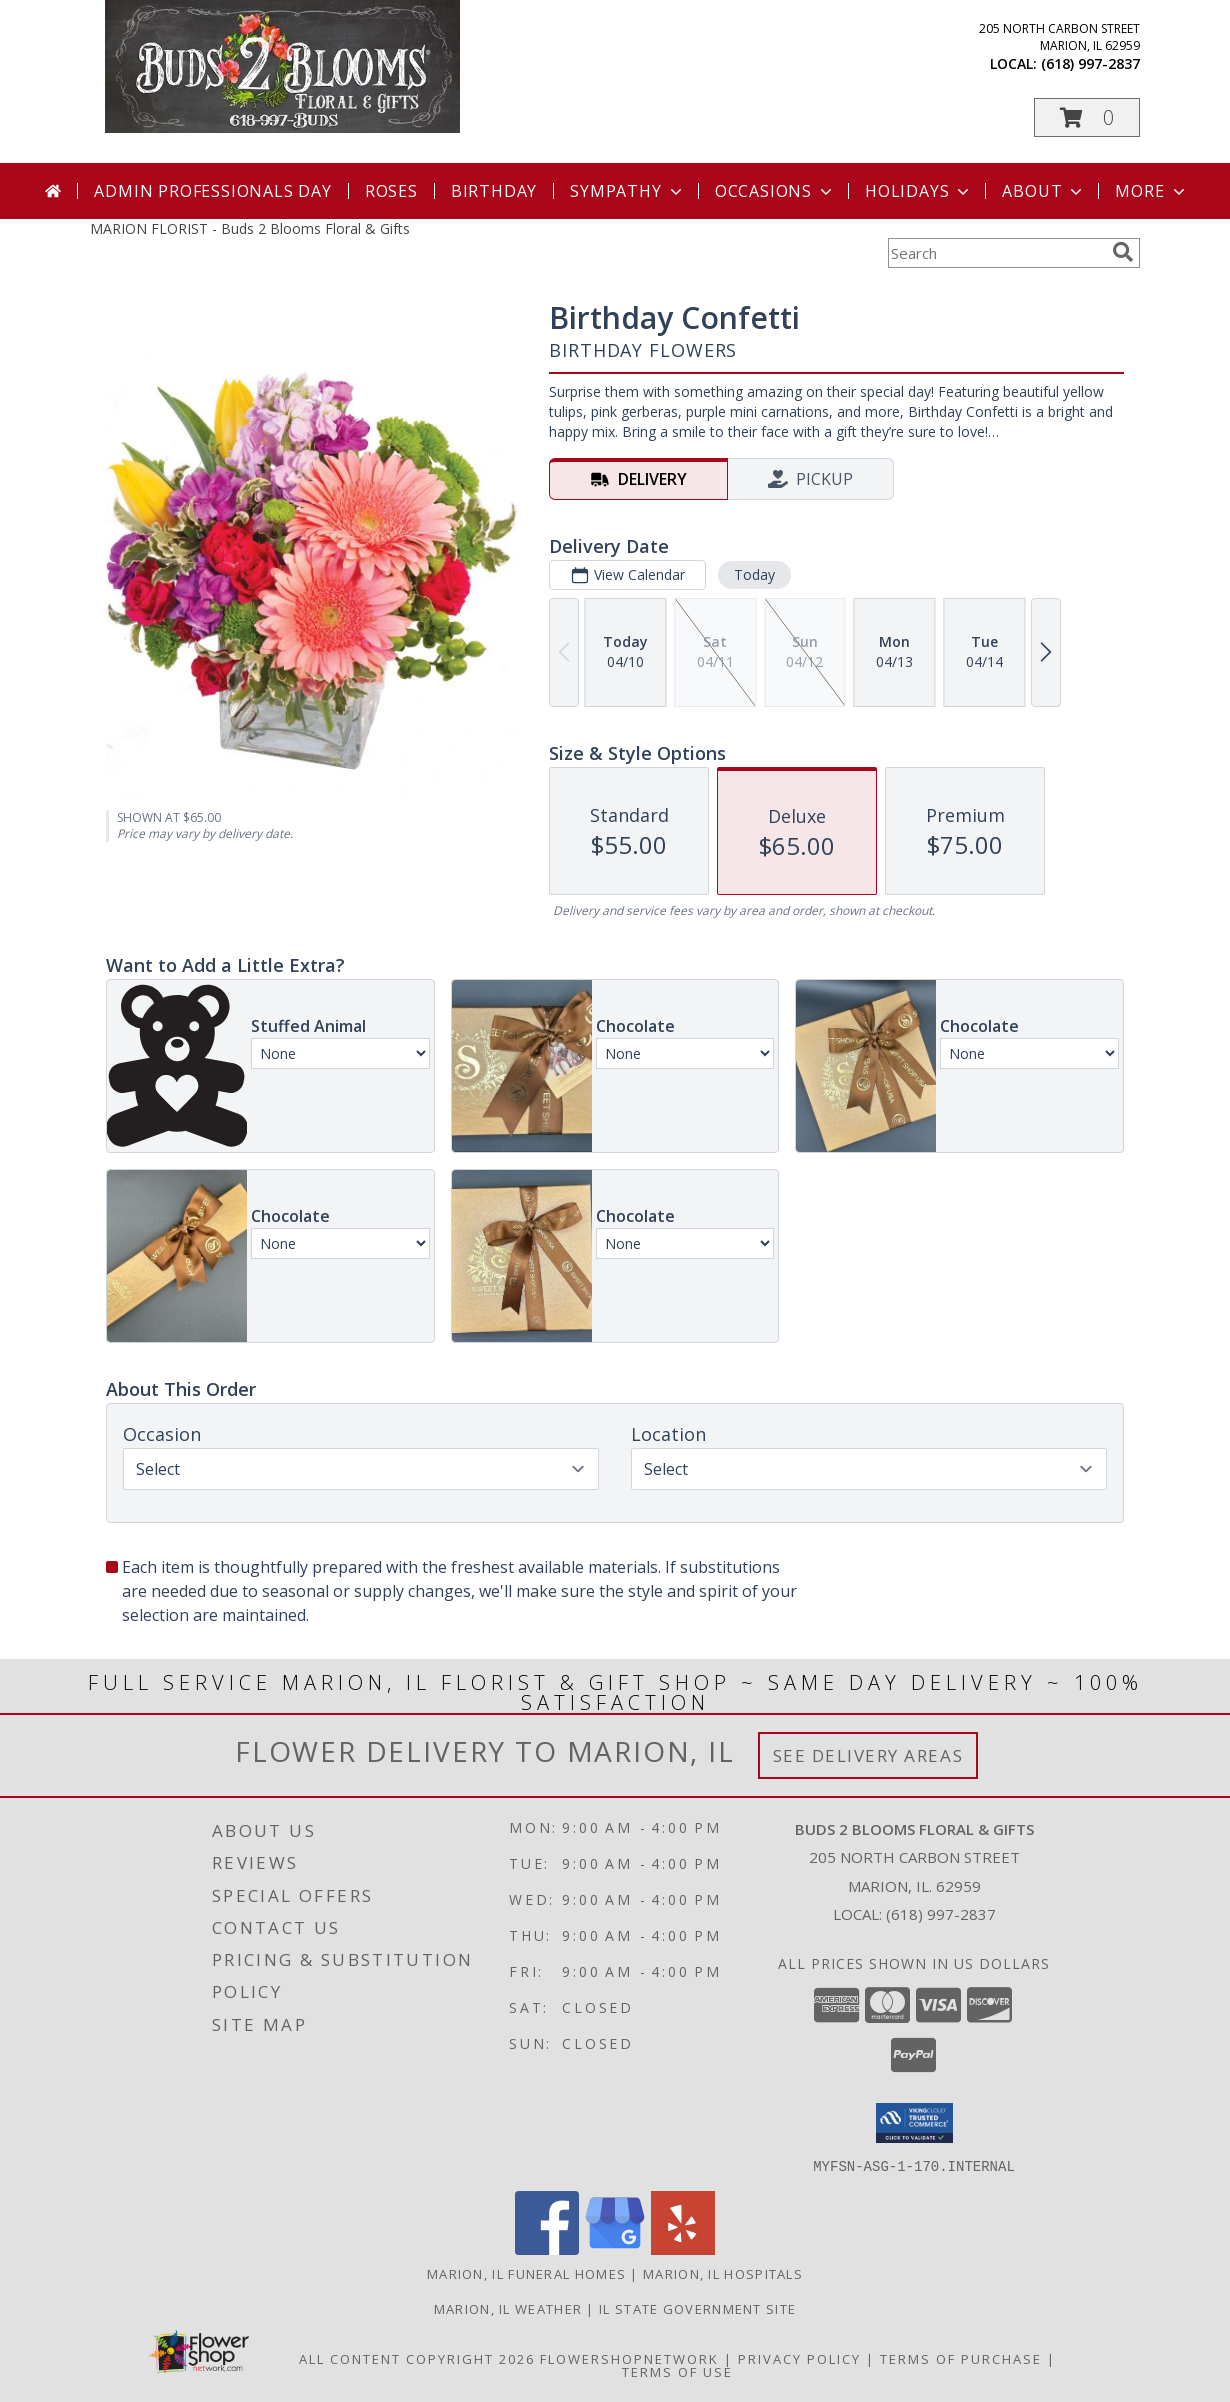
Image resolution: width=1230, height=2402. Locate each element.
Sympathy (627, 191)
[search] (1123, 252)
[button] (1087, 117)
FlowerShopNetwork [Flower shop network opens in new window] (629, 2358)
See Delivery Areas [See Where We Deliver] (868, 1755)
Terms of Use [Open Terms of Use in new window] (677, 2371)
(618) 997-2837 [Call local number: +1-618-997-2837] (1090, 63)
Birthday (494, 191)
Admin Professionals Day (212, 191)
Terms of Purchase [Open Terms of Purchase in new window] (961, 2358)
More (1151, 191)
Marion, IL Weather (508, 2308)
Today (754, 574)
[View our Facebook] (547, 2248)
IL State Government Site (697, 2308)
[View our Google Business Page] (615, 2248)
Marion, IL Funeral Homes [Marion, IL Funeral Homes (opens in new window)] (526, 2273)
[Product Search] (996, 253)
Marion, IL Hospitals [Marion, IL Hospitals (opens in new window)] (723, 2273)
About (1044, 191)
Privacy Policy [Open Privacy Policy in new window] (799, 2358)
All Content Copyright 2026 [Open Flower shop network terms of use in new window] (417, 2358)
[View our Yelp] (683, 2248)
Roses (391, 191)
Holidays (919, 191)
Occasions (775, 191)
